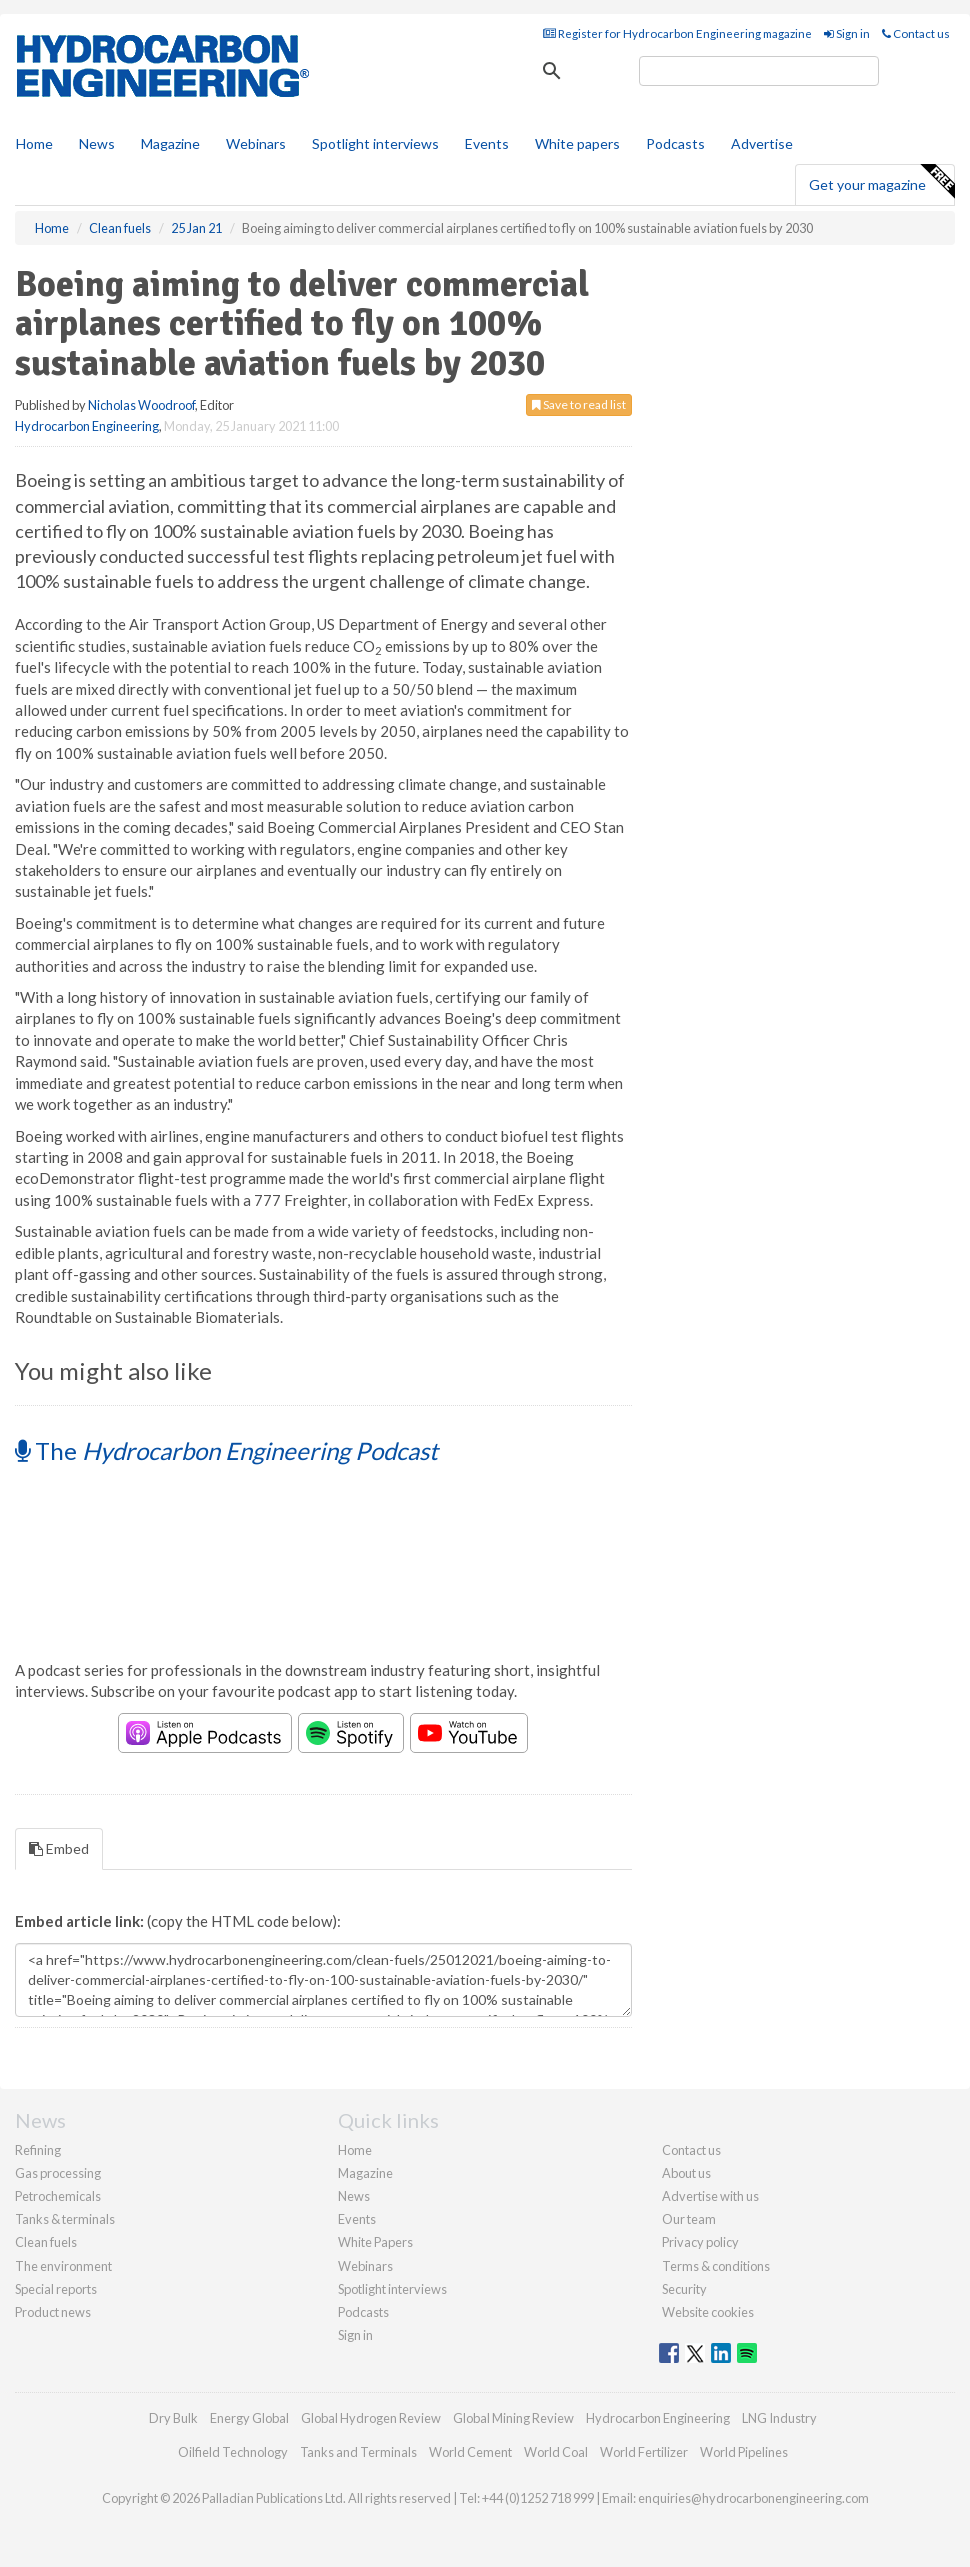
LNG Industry (779, 2418)
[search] (759, 71)
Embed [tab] (59, 1848)
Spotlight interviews (375, 143)
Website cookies (708, 2312)
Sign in (847, 33)
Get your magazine (881, 182)
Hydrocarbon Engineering (87, 426)
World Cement (470, 2452)
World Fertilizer (644, 2452)
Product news (53, 2312)
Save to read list (579, 404)
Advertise (762, 143)
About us (686, 2173)
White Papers (375, 2242)
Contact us (916, 33)
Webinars (256, 143)
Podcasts (675, 143)
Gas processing (58, 2173)
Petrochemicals (58, 2196)
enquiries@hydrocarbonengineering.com (753, 2498)
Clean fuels (46, 2242)
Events (487, 143)
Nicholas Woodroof (141, 405)
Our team (689, 2219)
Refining (38, 2150)
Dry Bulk (173, 2418)
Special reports (56, 2289)
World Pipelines (744, 2452)
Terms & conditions (716, 2266)
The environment (63, 2266)
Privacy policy (700, 2242)
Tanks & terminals (65, 2219)
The (226, 1450)
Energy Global (249, 2418)
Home (34, 143)
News (354, 2196)
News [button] (97, 143)
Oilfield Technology (233, 2452)
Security (684, 2289)
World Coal (556, 2452)
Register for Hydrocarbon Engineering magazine (677, 33)
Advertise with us (710, 2196)
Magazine (170, 143)
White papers (577, 143)
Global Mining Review (513, 2418)
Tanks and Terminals (358, 2452)
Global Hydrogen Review (371, 2418)
